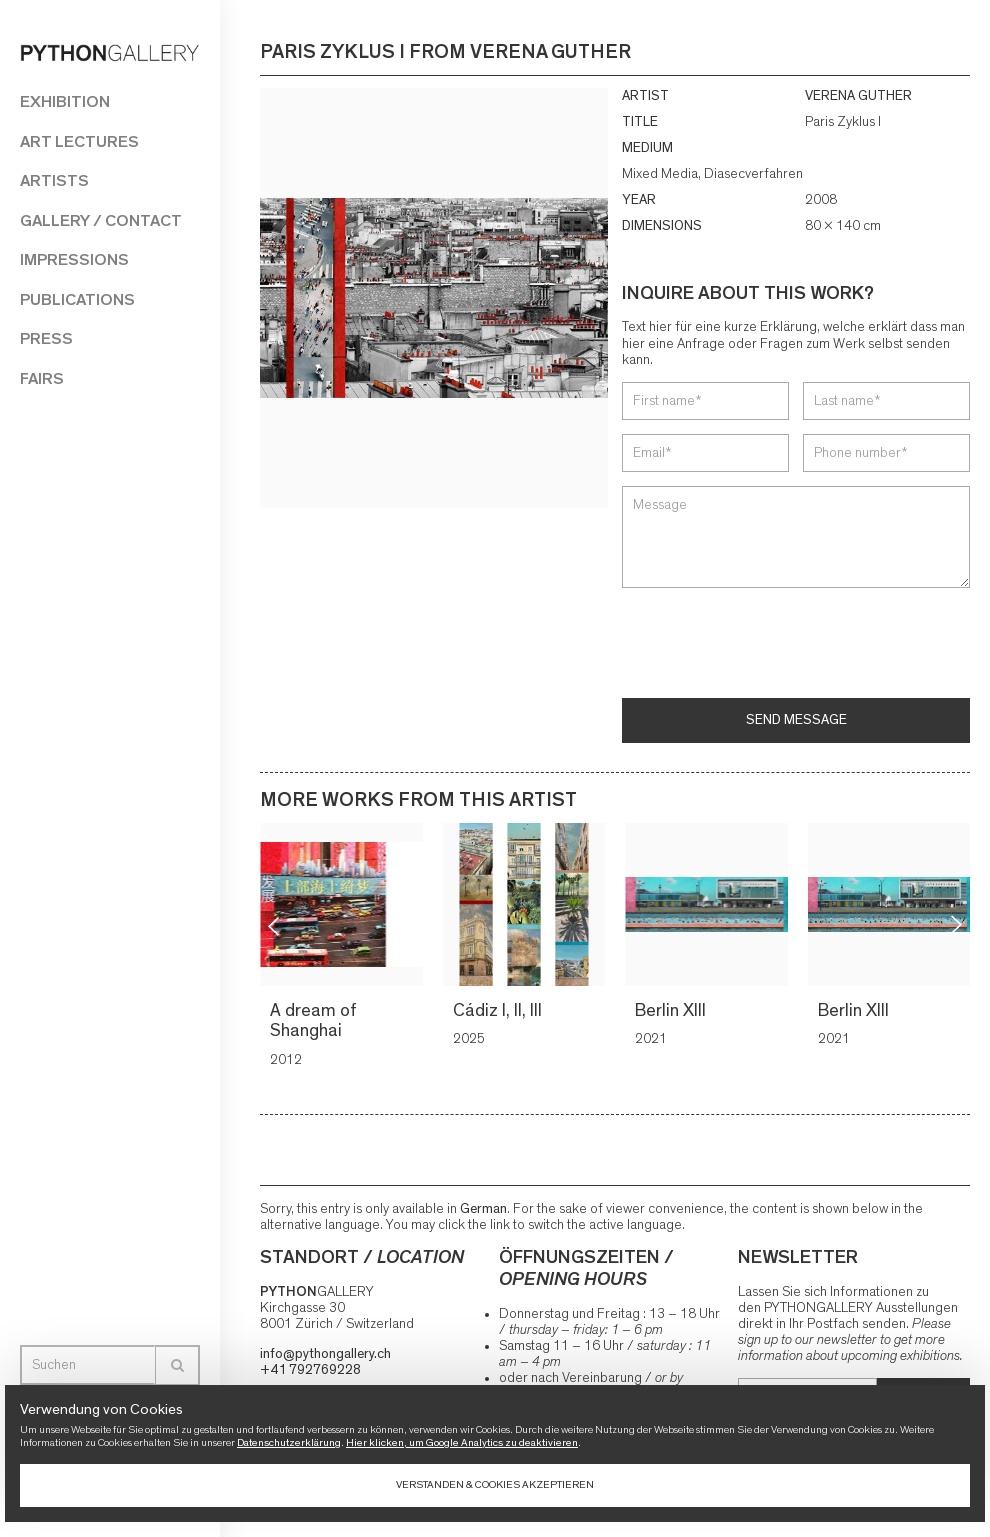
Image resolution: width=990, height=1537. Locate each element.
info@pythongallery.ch (325, 1354)
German (483, 1209)
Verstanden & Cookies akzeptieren (495, 1484)
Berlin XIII (673, 1011)
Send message (796, 720)
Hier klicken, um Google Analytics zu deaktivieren (462, 1442)
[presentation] (774, 645)
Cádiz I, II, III (499, 1011)
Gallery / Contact (101, 220)
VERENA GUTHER (858, 96)
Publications (77, 299)
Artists (54, 180)
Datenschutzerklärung (289, 1442)
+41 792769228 (310, 1370)
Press (46, 338)
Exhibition (65, 101)
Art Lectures (79, 141)
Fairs (42, 378)
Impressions (74, 259)
